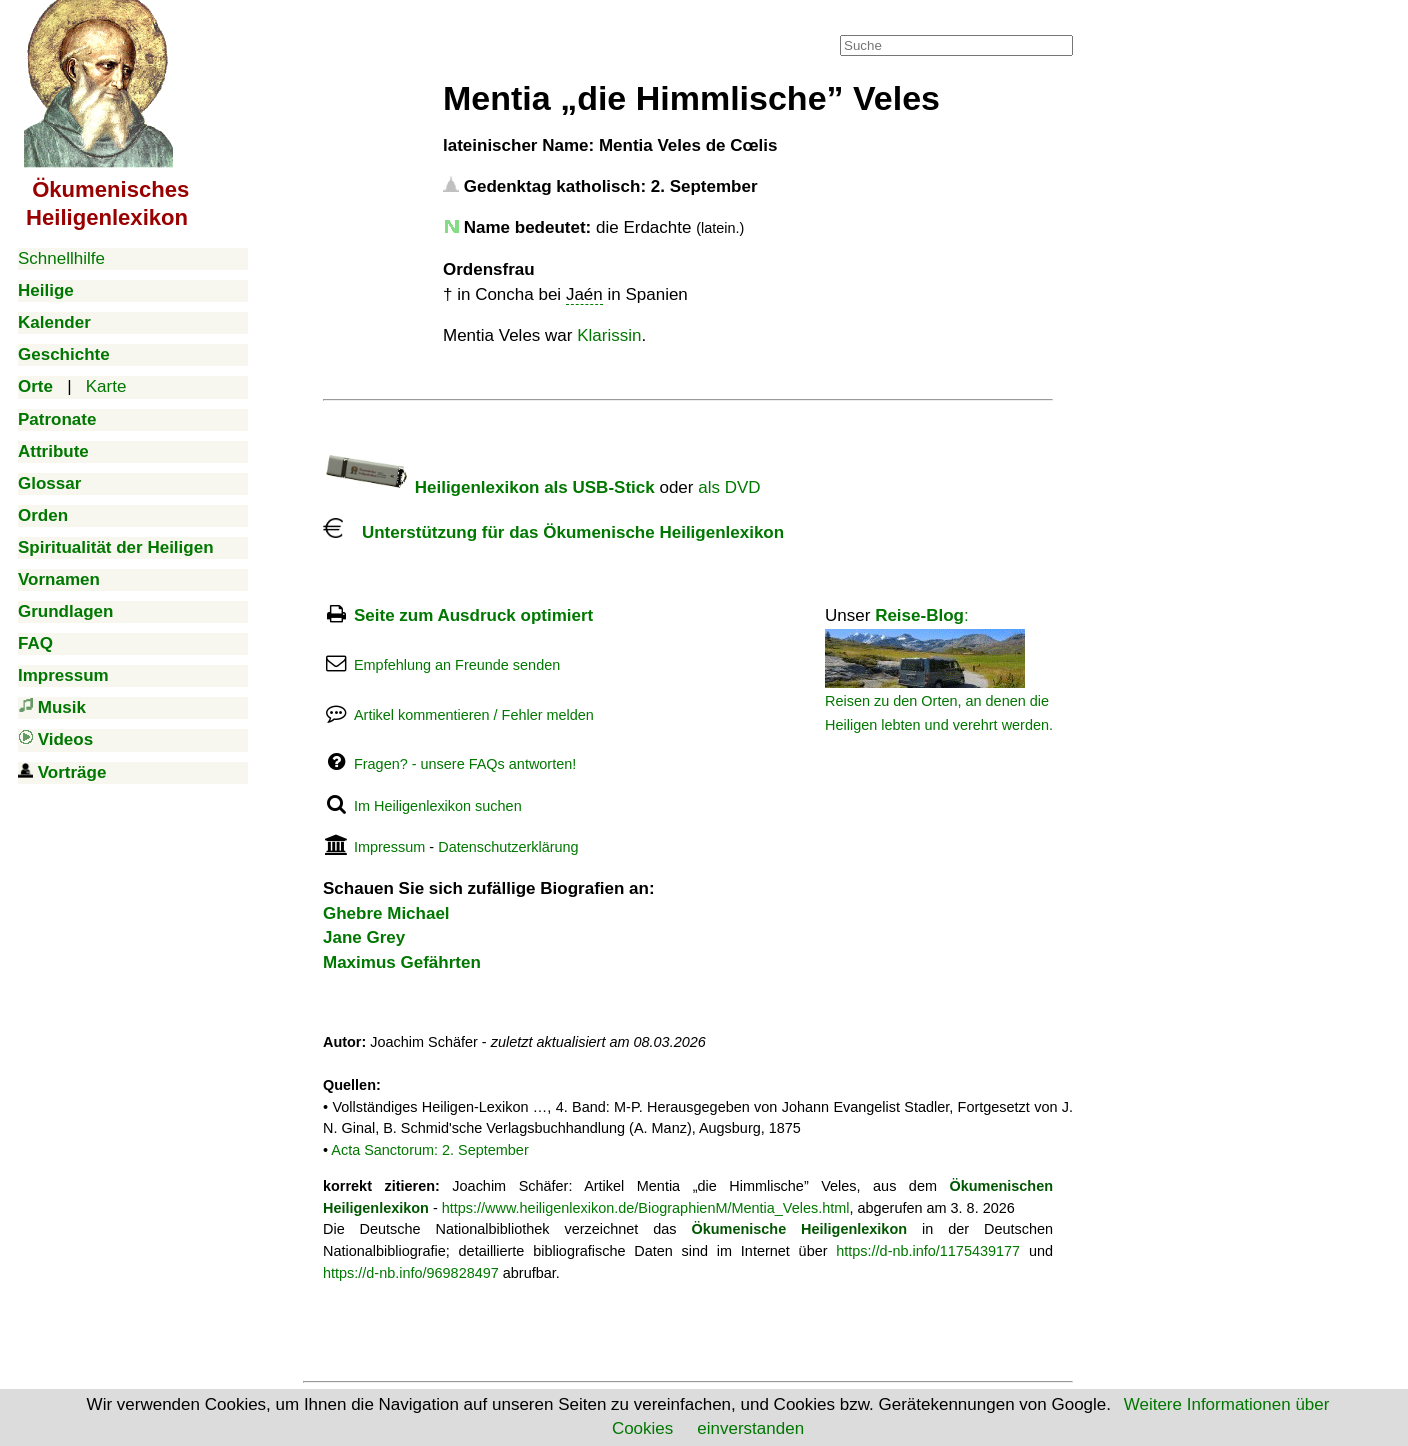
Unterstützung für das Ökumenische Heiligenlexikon (553, 532)
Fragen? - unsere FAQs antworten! (465, 764)
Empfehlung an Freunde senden (457, 665)
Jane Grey (364, 937)
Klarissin (609, 335)
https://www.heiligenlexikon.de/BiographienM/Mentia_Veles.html (646, 1208)
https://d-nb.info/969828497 (411, 1273)
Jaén (584, 294)
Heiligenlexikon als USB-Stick (489, 487)
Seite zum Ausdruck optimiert (473, 615)
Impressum (389, 847)
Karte (106, 386)
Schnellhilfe (61, 258)
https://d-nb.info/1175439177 (928, 1251)
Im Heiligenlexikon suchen (438, 806)
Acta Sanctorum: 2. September (429, 1150)
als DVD (729, 487)
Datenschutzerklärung (508, 847)
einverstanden (750, 1428)
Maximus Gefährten (402, 962)
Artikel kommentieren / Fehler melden (474, 715)
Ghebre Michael (386, 913)
